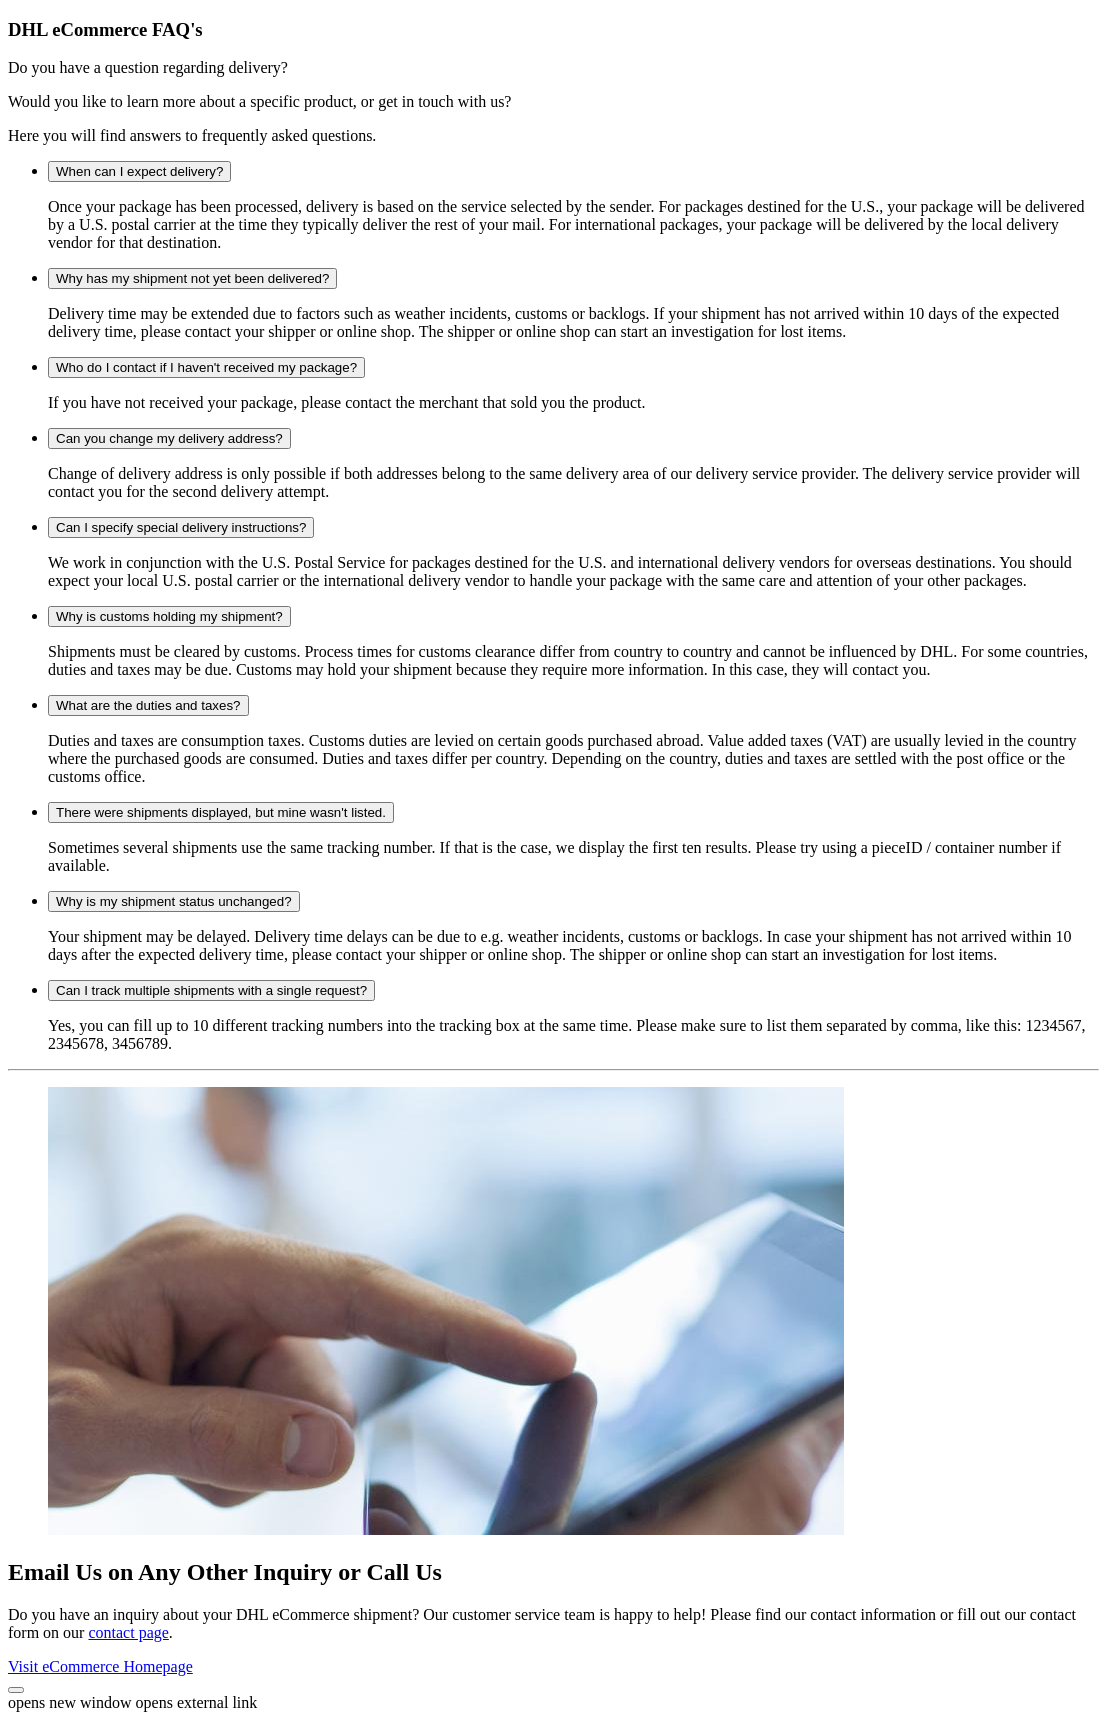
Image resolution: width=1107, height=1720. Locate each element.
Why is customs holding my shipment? (169, 616)
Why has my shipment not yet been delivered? (192, 278)
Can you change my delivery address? (169, 438)
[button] (16, 1690)
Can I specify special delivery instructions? (181, 527)
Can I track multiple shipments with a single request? (211, 990)
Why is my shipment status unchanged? (174, 901)
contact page (128, 1632)
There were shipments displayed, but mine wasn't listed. (221, 812)
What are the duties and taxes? (148, 705)
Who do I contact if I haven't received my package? (206, 367)
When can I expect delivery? (139, 171)
